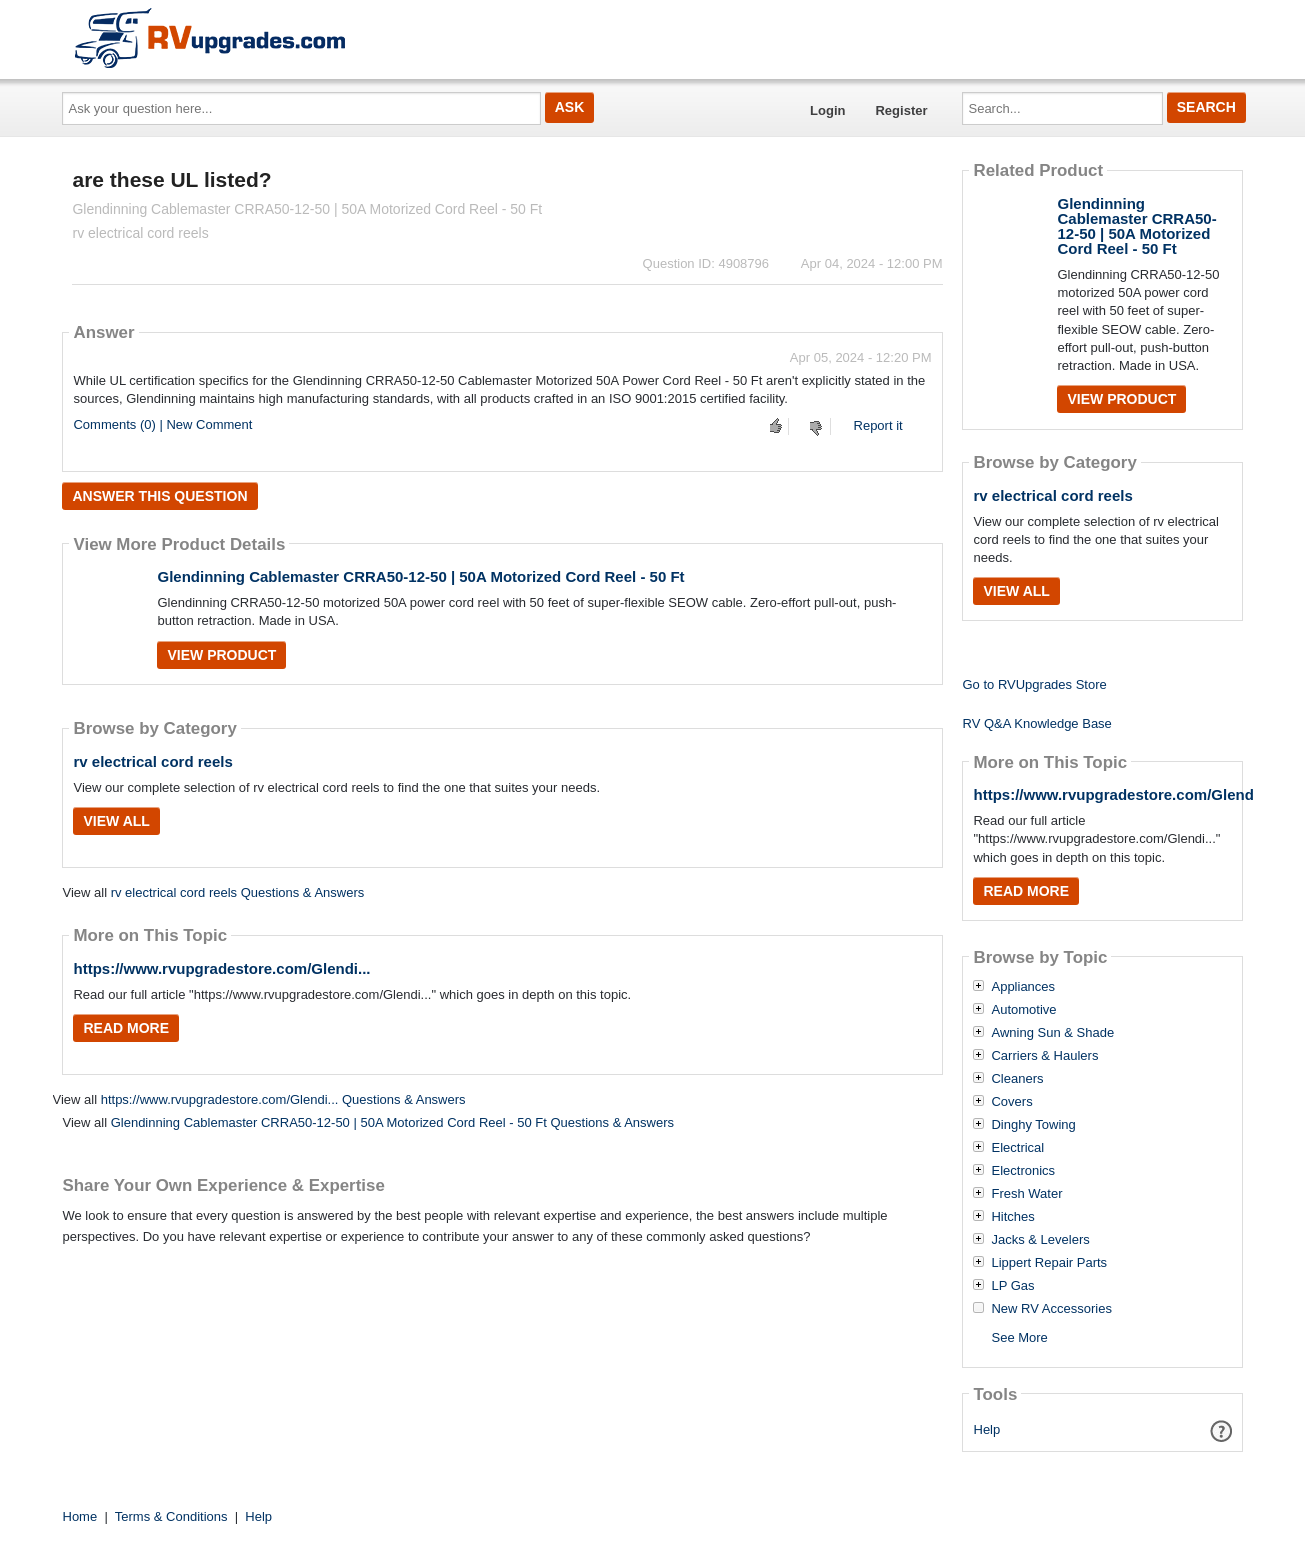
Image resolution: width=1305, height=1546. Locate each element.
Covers (1011, 1102)
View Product (221, 655)
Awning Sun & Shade (1052, 1033)
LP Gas (1012, 1286)
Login (827, 110)
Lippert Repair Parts (1049, 1263)
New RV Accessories (1051, 1309)
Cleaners (1017, 1079)
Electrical (1017, 1148)
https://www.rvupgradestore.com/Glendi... (221, 968)
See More (1019, 1337)
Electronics (1023, 1171)
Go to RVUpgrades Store (1034, 684)
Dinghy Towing (1033, 1125)
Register (901, 110)
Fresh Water (1026, 1194)
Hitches (1012, 1217)
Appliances (1023, 987)
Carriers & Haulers (1044, 1056)
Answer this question (159, 496)
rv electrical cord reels (152, 761)
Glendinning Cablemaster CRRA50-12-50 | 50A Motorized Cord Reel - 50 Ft (420, 576)
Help (987, 1429)
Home (80, 1516)
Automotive (1023, 1010)
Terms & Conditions (171, 1516)
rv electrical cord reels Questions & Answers (238, 892)
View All (116, 821)
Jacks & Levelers (1040, 1240)
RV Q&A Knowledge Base (1036, 723)
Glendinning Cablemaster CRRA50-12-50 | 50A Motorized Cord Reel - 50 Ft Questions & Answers (392, 1122)
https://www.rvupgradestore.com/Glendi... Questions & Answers (283, 1099)
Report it (878, 425)
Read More (126, 1028)
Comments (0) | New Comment (162, 424)
